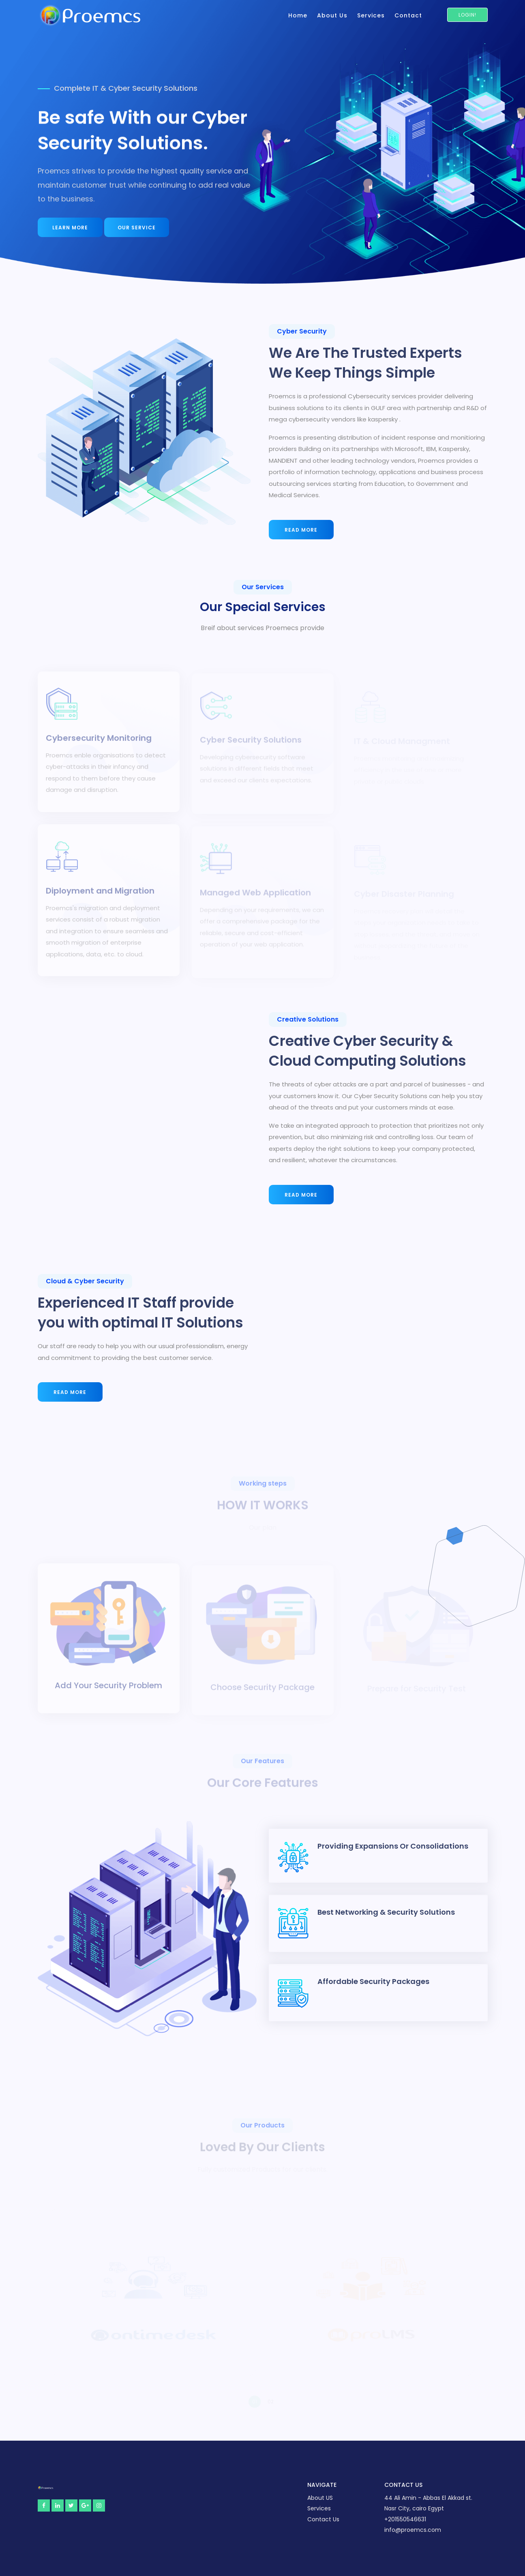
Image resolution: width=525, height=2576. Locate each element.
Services (371, 15)
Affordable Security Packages (373, 1981)
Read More (301, 529)
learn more (70, 227)
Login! (467, 14)
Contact (408, 15)
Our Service (137, 227)
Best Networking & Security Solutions (386, 1912)
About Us (332, 15)
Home (297, 15)
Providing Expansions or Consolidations (392, 1846)
